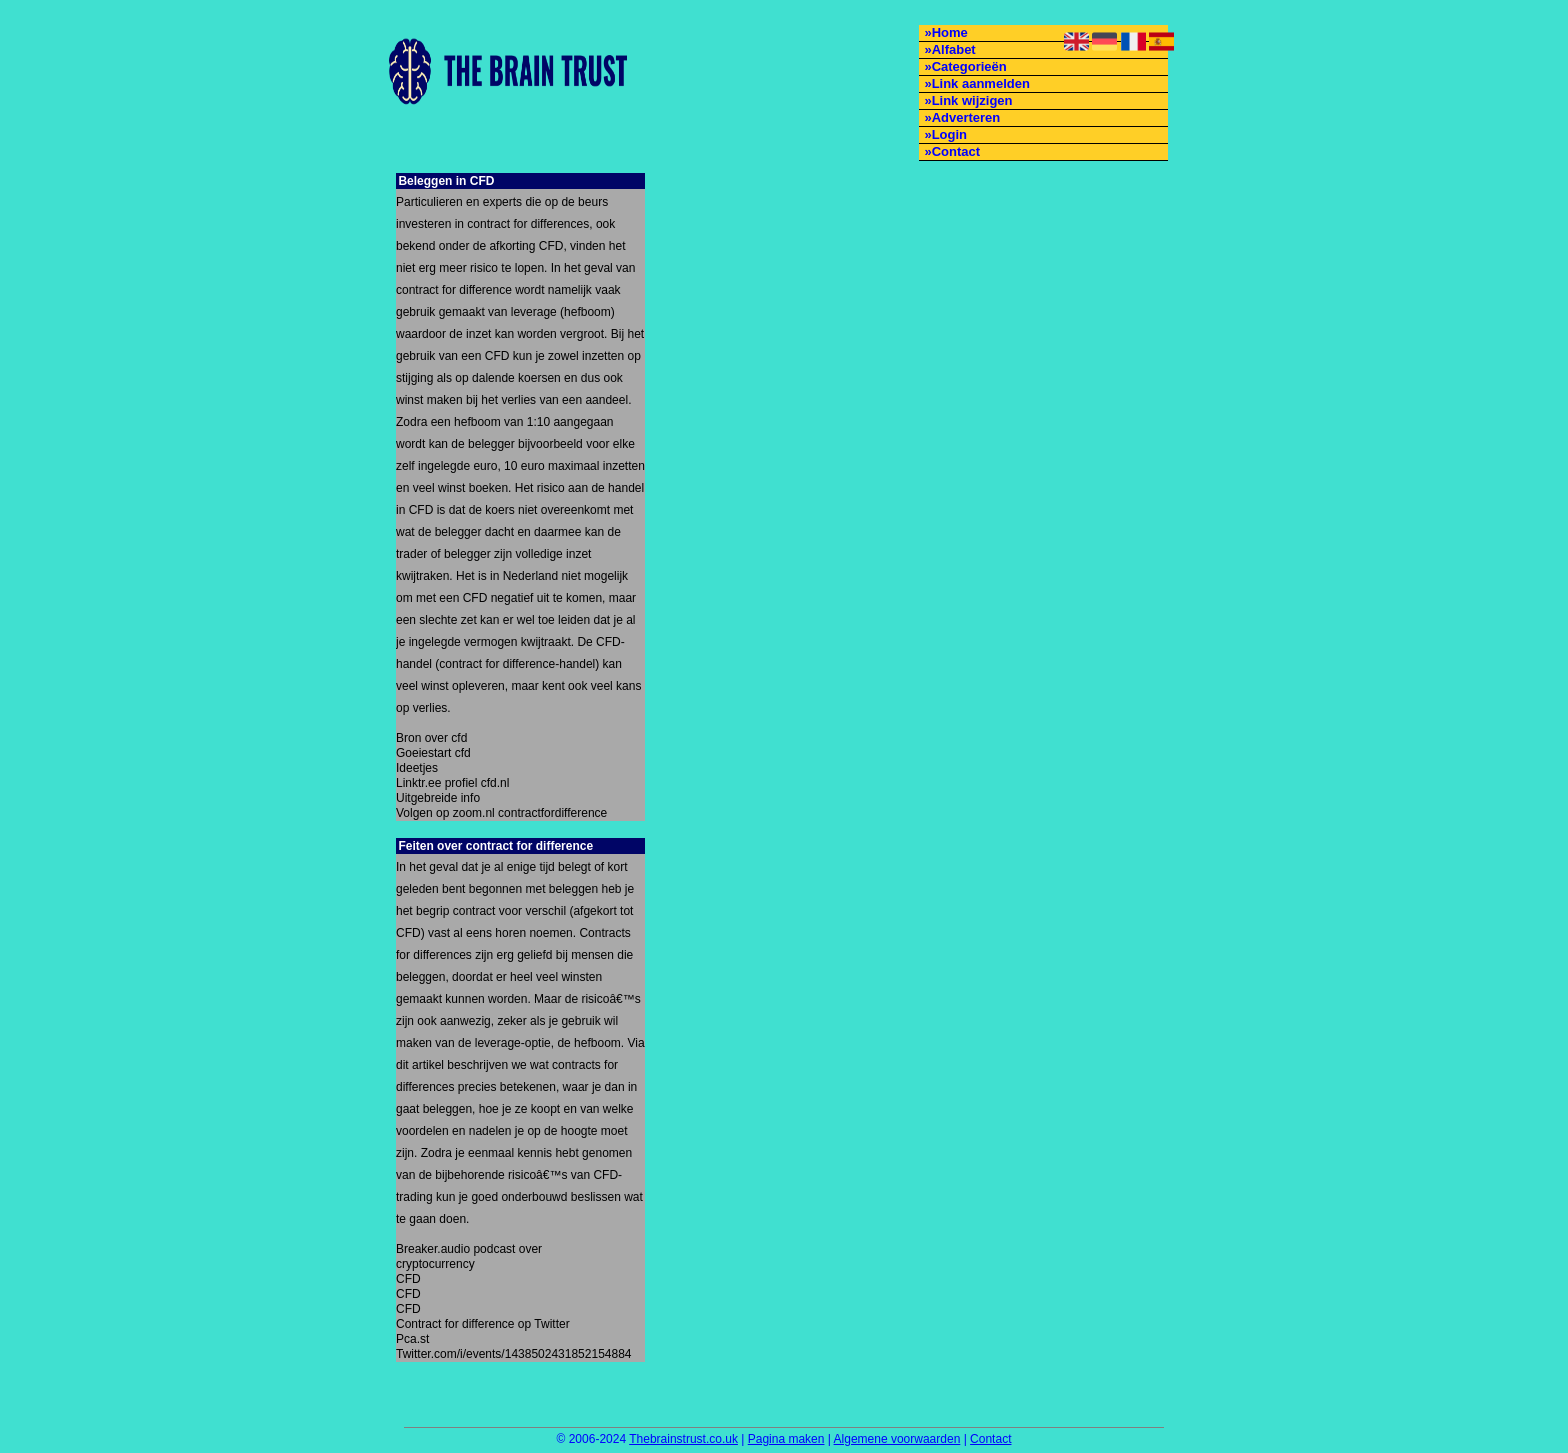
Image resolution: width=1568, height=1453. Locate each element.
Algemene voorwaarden (897, 1439)
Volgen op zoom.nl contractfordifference (501, 813)
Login (949, 134)
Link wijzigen (972, 100)
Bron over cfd (431, 738)
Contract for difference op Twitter (483, 1324)
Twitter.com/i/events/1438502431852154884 (508, 1354)
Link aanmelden (981, 83)
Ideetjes (417, 768)
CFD (408, 1279)
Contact (956, 151)
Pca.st (412, 1339)
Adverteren (966, 117)
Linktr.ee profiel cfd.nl (452, 783)
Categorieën (969, 66)
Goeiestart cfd (433, 753)
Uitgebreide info (438, 798)
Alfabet (954, 49)
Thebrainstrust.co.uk (683, 1439)
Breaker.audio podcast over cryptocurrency (469, 1256)
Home (950, 32)
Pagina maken (786, 1439)
